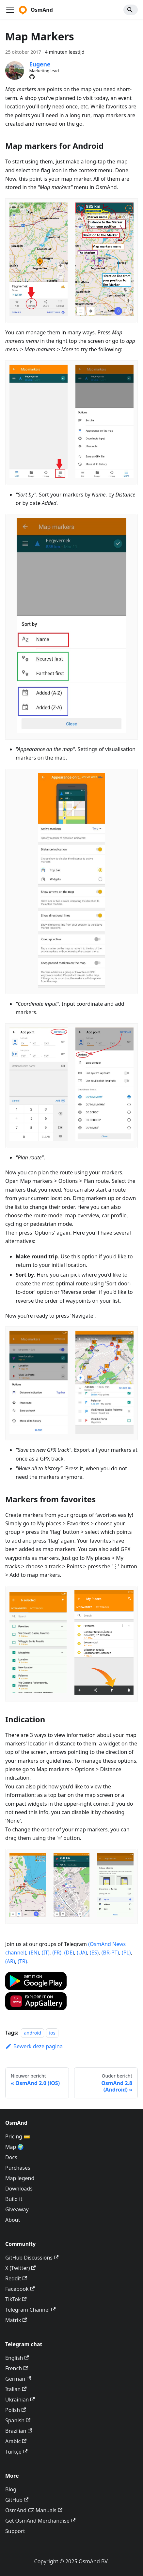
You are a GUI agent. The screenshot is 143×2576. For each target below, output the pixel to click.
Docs (11, 2157)
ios (52, 2033)
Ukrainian (20, 2399)
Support (15, 2531)
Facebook (20, 2288)
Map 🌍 (14, 2146)
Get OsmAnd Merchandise (40, 2520)
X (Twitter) (20, 2268)
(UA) (82, 1952)
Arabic (15, 2441)
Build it (13, 2199)
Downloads (19, 2188)
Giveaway (17, 2209)
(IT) (46, 1952)
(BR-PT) (110, 1952)
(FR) (56, 1952)
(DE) (69, 1952)
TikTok (16, 2299)
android (32, 2033)
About (12, 2219)
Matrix (16, 2320)
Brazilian (18, 2430)
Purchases (17, 2167)
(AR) (10, 1961)
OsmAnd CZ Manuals (33, 2510)
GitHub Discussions (31, 2257)
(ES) (94, 1952)
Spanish (17, 2420)
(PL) (126, 1952)
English (17, 2357)
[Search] (130, 10)
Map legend (19, 2178)
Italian (16, 2389)
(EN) (34, 1952)
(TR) (22, 1961)
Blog (10, 2489)
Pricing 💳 (17, 2136)
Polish (15, 2410)
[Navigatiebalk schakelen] (10, 10)
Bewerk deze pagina (34, 2046)
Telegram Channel (30, 2309)
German (18, 2378)
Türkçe (16, 2451)
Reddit (16, 2278)
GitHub (16, 2499)
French (16, 2368)
